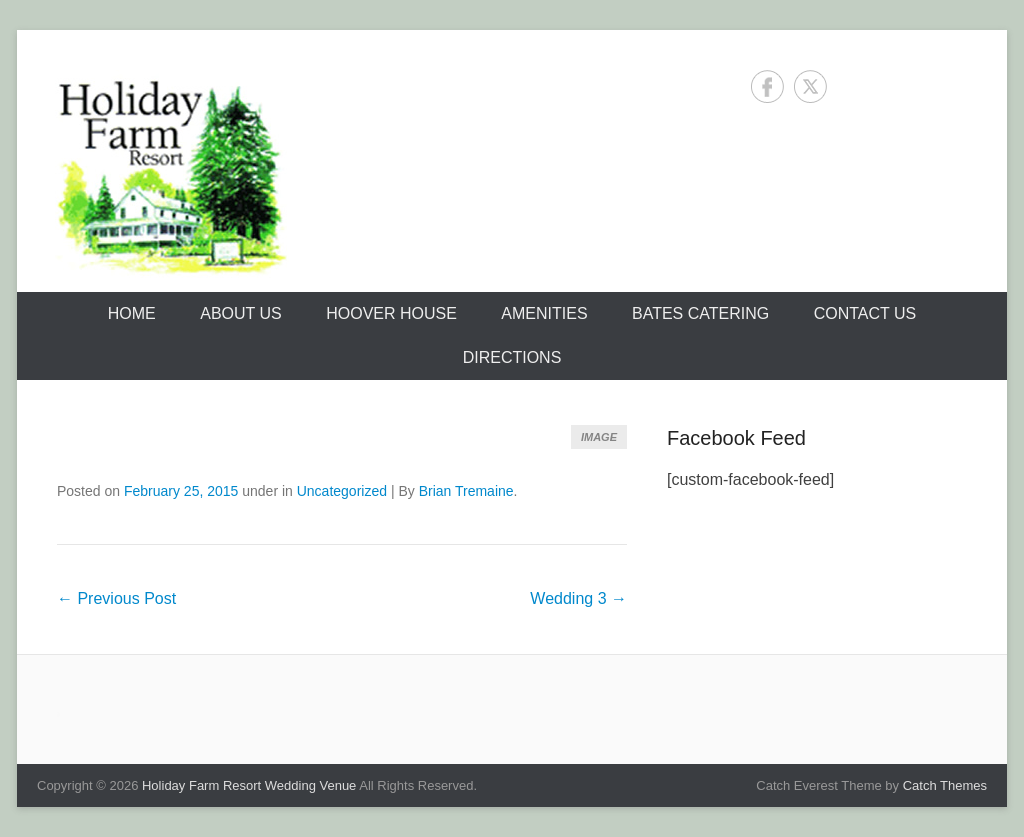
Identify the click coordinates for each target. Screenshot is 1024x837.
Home (132, 313)
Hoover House (391, 313)
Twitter (810, 86)
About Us (241, 313)
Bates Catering (700, 313)
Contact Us (865, 313)
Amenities (544, 313)
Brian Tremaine (466, 491)
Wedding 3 (578, 598)
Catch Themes (945, 785)
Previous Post (116, 598)
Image (599, 437)
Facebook (767, 86)
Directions (512, 357)
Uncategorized (342, 491)
